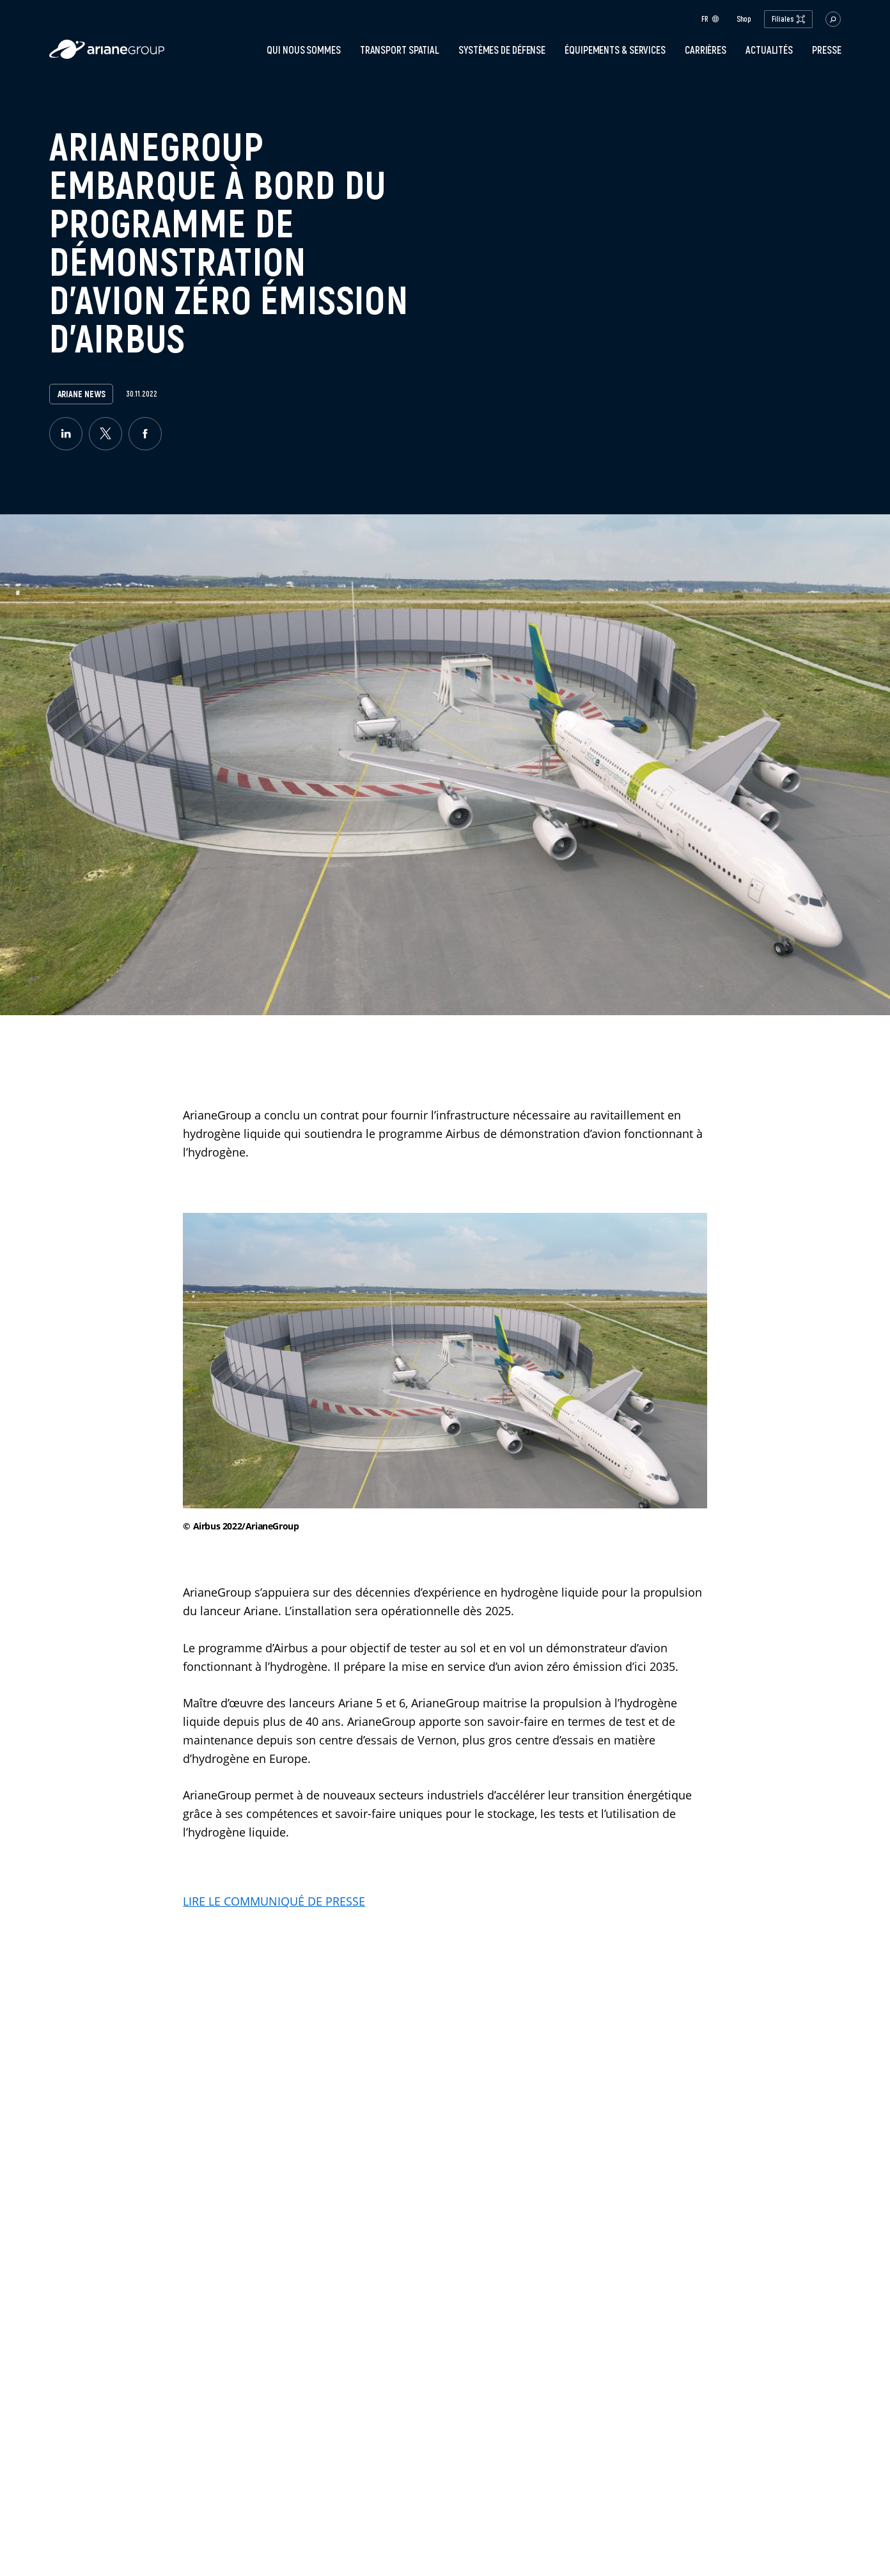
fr (710, 19)
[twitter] (105, 433)
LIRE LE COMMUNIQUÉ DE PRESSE (274, 1901)
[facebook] (145, 433)
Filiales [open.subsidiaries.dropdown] (788, 19)
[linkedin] (65, 433)
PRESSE (826, 49)
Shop (744, 19)
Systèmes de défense (501, 49)
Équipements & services (615, 49)
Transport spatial (399, 49)
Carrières (705, 49)
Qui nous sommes (304, 49)
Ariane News (81, 394)
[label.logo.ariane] (106, 55)
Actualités (769, 49)
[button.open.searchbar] (833, 19)
